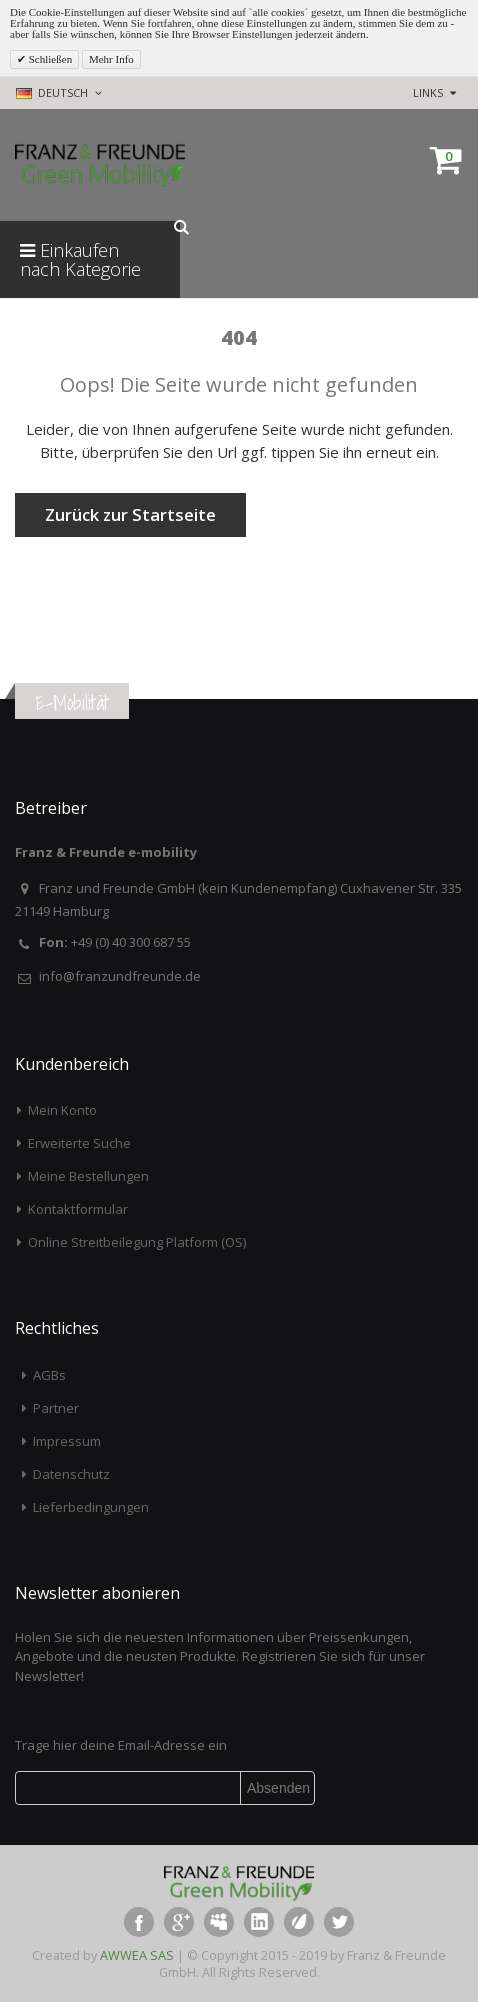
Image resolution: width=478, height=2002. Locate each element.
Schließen (49, 59)
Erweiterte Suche (79, 1143)
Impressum (67, 1441)
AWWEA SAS (137, 1955)
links (428, 92)
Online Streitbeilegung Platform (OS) (137, 1242)
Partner (56, 1408)
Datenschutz (71, 1474)
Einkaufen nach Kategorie (80, 259)
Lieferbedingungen (91, 1507)
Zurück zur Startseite (130, 514)
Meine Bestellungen (88, 1176)
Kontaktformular (78, 1209)
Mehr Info (111, 59)
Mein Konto (62, 1110)
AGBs (49, 1375)
